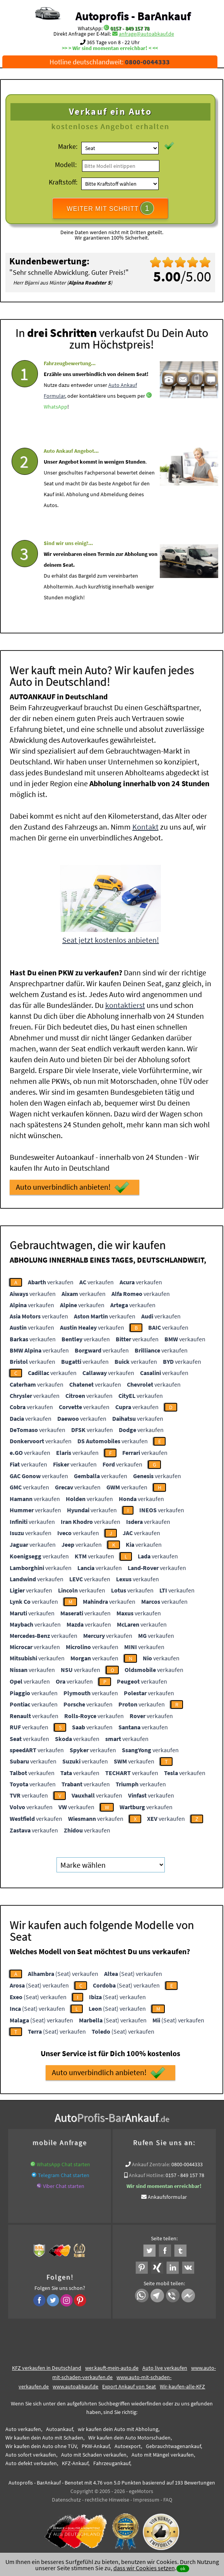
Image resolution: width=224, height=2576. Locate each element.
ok (182, 2568)
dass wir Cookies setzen (144, 2568)
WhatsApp (55, 427)
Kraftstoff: (63, 182)
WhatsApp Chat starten (63, 2164)
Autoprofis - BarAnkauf (133, 16)
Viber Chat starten (63, 2186)
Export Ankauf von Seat (129, 2386)
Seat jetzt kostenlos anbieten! (110, 940)
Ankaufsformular (167, 2196)
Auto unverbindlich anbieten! (72, 1187)
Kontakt (145, 827)
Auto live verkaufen (164, 2367)
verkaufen (51, 1282)
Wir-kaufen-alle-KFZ (182, 2386)
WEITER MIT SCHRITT (110, 208)
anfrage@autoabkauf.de (146, 33)
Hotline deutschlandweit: (110, 61)
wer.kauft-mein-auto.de (112, 2367)
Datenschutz (66, 2499)
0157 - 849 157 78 (129, 28)
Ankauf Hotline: (146, 2175)
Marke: (67, 146)
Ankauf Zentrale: (151, 2164)
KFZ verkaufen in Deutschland (46, 2367)
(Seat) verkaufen (63, 1973)
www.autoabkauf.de (75, 2386)
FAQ (167, 2499)
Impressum (146, 2499)
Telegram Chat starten (63, 2175)
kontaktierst (125, 1005)
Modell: (66, 164)
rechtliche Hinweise (107, 2499)
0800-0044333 (187, 2164)
